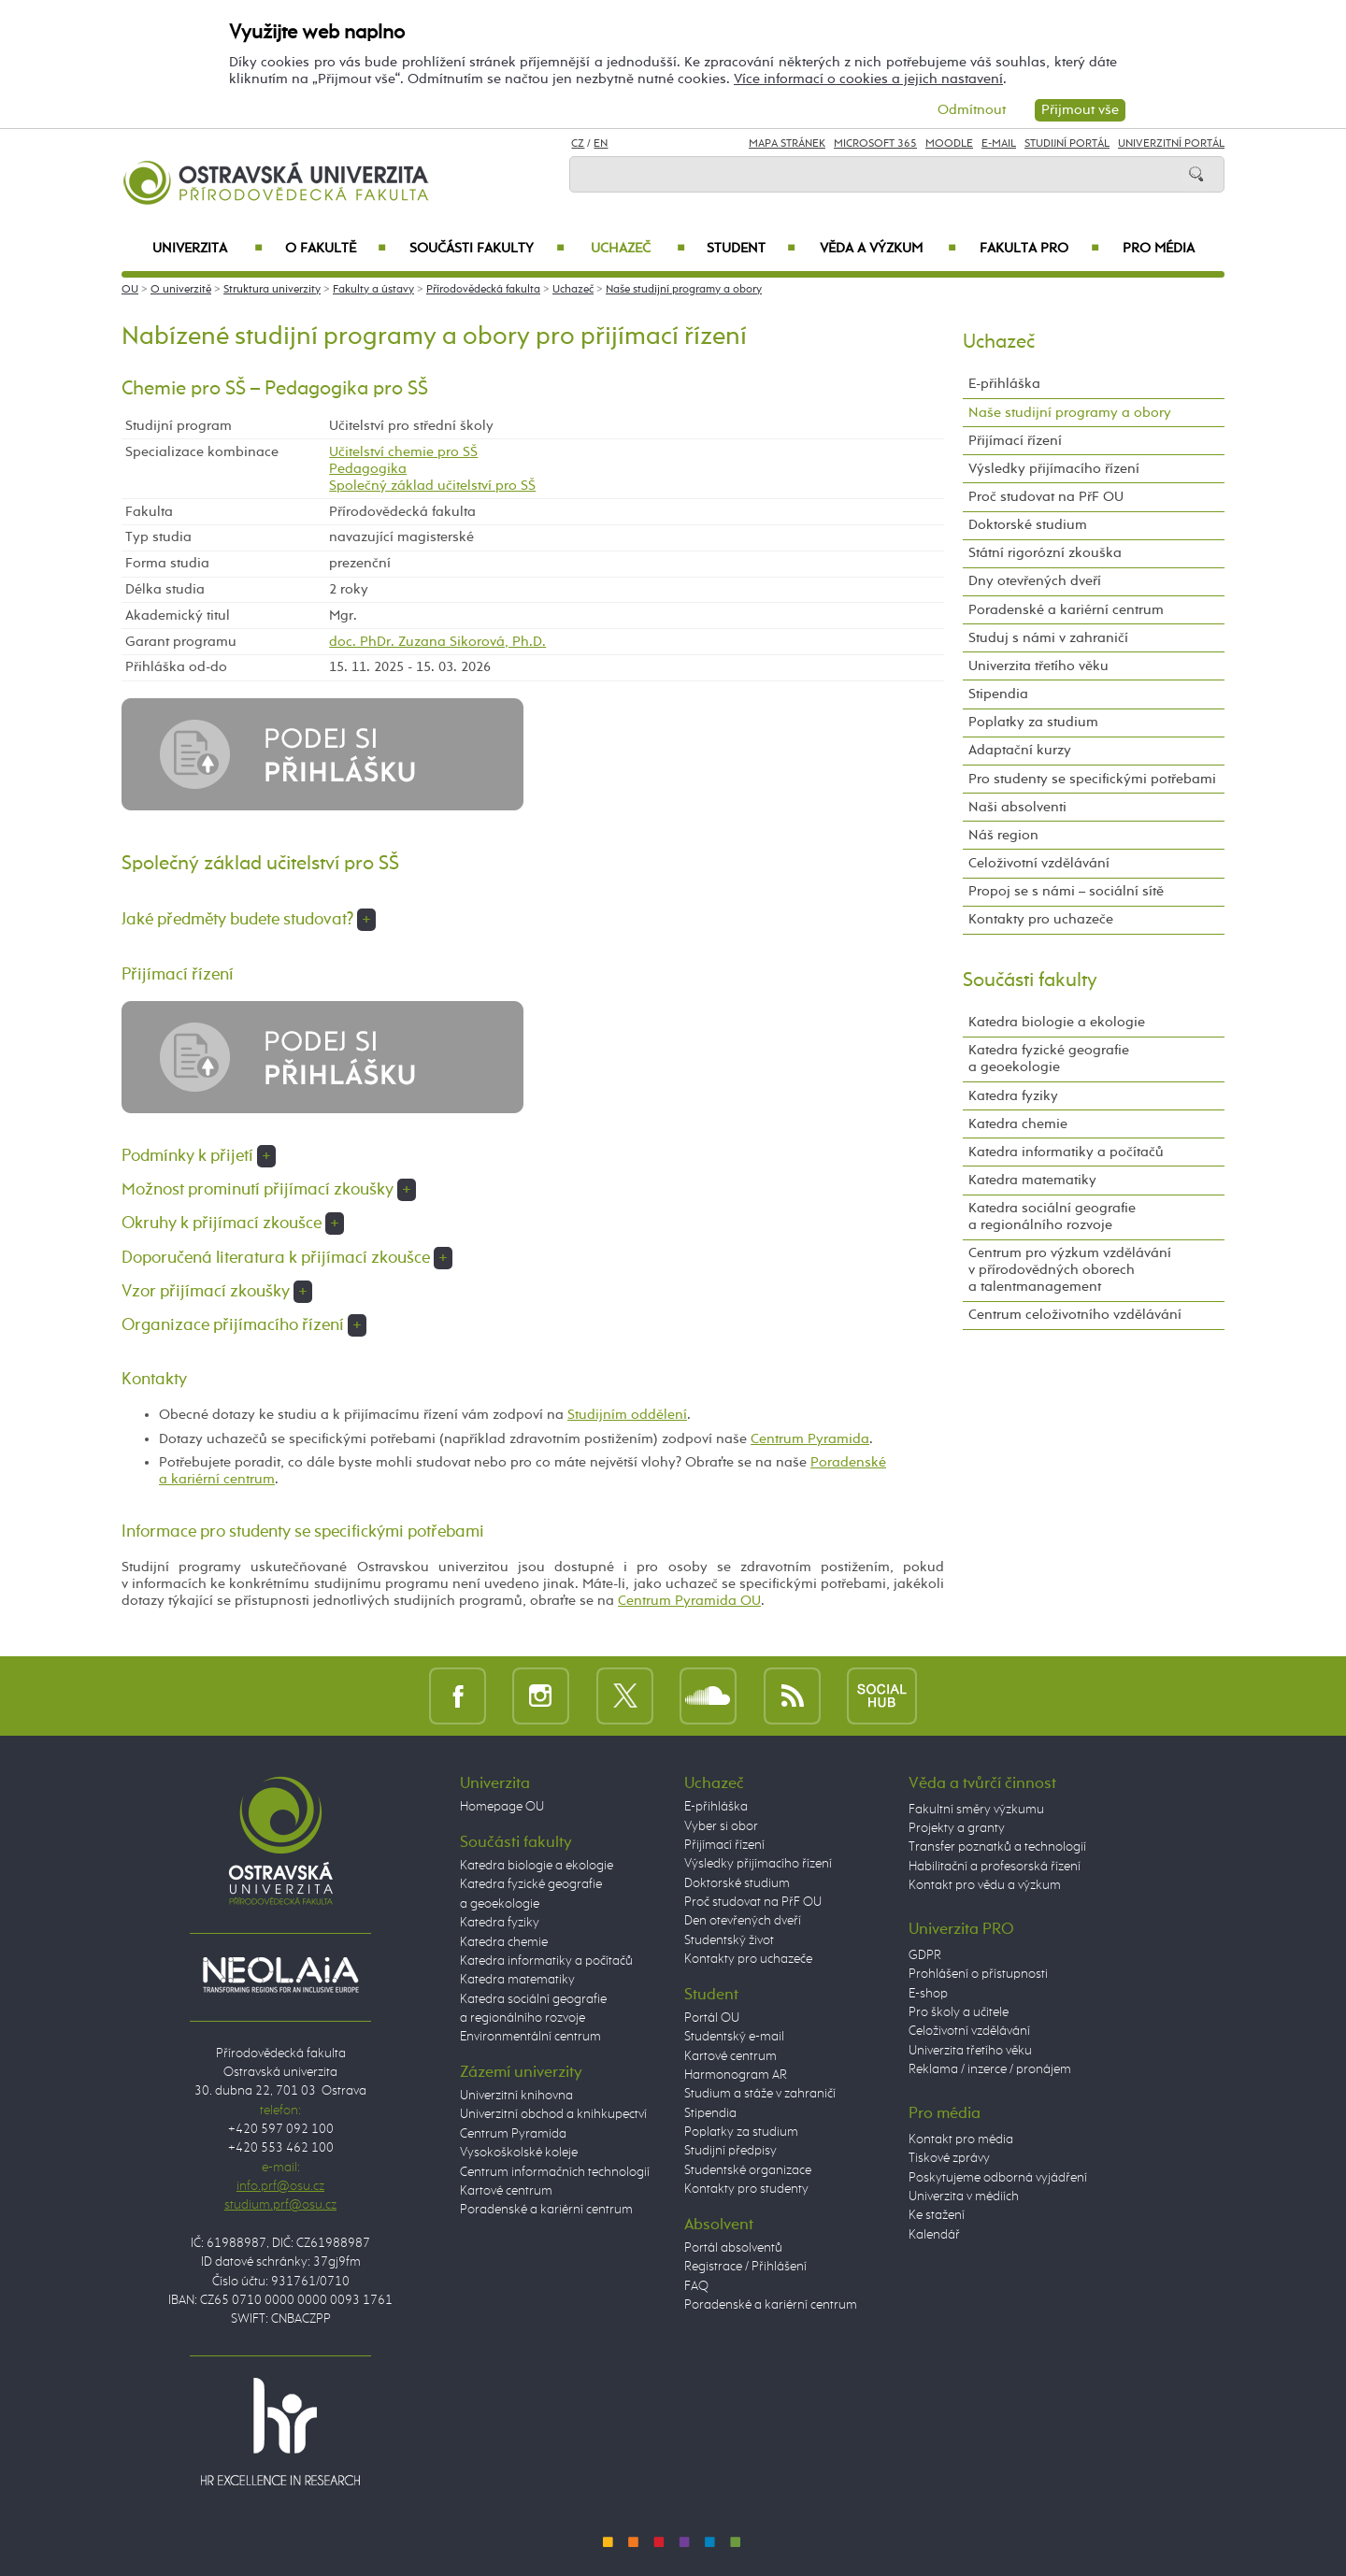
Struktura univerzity (272, 289)
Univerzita (207, 248)
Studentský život (729, 1940)
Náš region (1003, 835)
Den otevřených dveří (742, 1920)
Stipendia (998, 694)
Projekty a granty (957, 1828)
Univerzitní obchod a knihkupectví (553, 2114)
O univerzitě (180, 289)
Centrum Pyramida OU (689, 1601)
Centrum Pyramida (810, 1439)
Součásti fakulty (487, 248)
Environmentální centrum (530, 2036)
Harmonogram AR (735, 2075)
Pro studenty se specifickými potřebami (1092, 779)
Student (751, 248)
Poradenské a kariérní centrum (1066, 610)
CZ (577, 144)
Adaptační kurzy (1019, 750)
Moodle (949, 144)
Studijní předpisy (730, 2150)
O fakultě (336, 248)
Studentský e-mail (734, 2036)
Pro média (1159, 248)
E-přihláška (1004, 384)
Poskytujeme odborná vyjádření (998, 2177)
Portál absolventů (733, 2247)
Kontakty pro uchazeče (1040, 919)
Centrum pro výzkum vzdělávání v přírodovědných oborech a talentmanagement (1069, 1270)
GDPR (925, 1955)
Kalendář (934, 2234)
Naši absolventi (1017, 807)
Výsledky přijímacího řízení (1053, 469)
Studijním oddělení (627, 1415)
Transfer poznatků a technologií (997, 1846)
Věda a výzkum (888, 248)
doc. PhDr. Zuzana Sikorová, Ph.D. (437, 642)
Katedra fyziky (1013, 1096)
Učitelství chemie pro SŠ (403, 452)
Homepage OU (502, 1806)
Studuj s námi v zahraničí (1048, 638)
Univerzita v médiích (964, 2196)
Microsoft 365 (875, 144)
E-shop (928, 1993)
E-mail (998, 144)
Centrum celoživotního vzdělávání (1074, 1315)
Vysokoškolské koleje (519, 2152)
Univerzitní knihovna (516, 2095)
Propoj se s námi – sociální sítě (1066, 891)
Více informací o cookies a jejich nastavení (868, 79)
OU (130, 289)
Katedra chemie (1017, 1124)
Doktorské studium (1027, 525)
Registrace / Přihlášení (745, 2266)
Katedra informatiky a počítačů (1066, 1152)
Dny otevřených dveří (1034, 581)
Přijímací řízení (1015, 441)
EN (601, 144)
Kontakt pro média (961, 2139)
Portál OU (711, 2018)
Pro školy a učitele (959, 2012)
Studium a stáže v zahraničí (760, 2093)
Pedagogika (368, 469)
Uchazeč (638, 248)
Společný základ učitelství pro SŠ (432, 486)
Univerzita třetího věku (1038, 666)
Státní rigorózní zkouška (1045, 553)
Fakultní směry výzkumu (976, 1809)
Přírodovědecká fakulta (483, 289)
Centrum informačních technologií (555, 2172)
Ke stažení (937, 2215)
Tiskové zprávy (949, 2158)
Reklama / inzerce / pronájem (990, 2069)
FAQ (696, 2286)
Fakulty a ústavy (373, 289)
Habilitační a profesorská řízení (995, 1866)
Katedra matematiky (1032, 1180)
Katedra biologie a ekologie (1056, 1022)
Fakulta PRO (1039, 248)
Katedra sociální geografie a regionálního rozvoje (1052, 1216)
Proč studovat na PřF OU (1046, 497)
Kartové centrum (506, 2190)
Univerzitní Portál (1171, 144)
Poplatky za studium (1033, 722)
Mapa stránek (787, 144)
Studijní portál (1067, 144)
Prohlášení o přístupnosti (978, 1974)
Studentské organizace (747, 2170)
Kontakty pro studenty (746, 2189)
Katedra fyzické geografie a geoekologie (1048, 1058)
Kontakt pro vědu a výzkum (985, 1885)
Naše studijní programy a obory (684, 289)
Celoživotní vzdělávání (1039, 863)
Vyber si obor (721, 1826)
